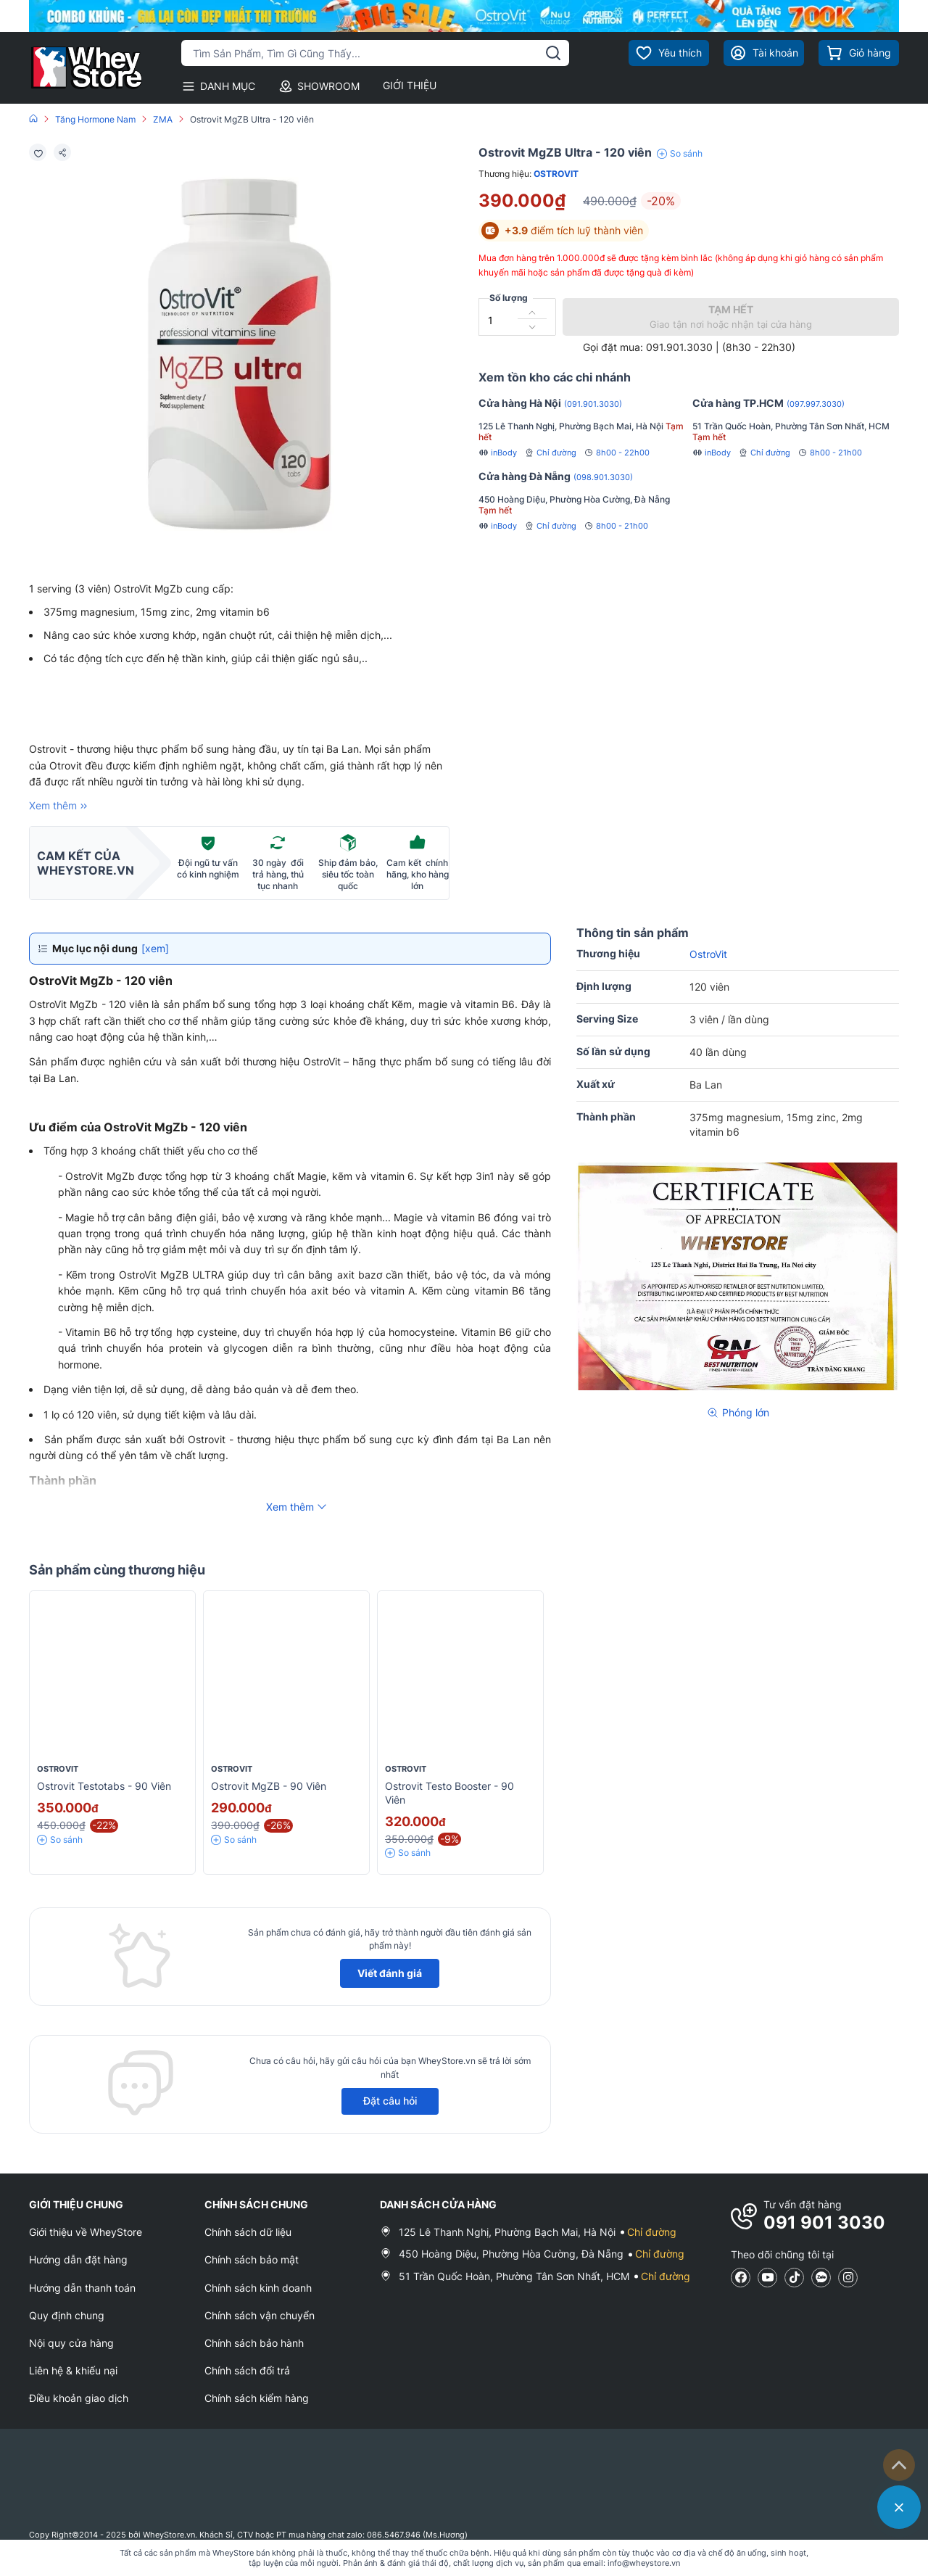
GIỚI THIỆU (409, 85)
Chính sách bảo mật (251, 2259)
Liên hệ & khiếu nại (73, 2370)
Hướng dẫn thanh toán (82, 2288)
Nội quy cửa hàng (71, 2343)
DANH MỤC (218, 86)
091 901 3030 (824, 2222)
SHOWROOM (319, 86)
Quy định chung (66, 2315)
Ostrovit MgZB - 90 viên (268, 1786)
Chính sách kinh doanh (258, 2288)
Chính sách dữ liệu (247, 2232)
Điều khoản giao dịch (78, 2398)
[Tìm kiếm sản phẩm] (375, 53)
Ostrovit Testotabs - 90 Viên (104, 1786)
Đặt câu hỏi (390, 2100)
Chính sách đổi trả (247, 2370)
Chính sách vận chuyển (259, 2315)
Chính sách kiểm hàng (256, 2398)
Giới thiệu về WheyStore (85, 2232)
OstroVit (556, 173)
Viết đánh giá (389, 1973)
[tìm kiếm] (553, 53)
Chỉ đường (550, 452)
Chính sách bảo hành (254, 2343)
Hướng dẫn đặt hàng (78, 2259)
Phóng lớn (738, 1412)
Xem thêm (60, 806)
